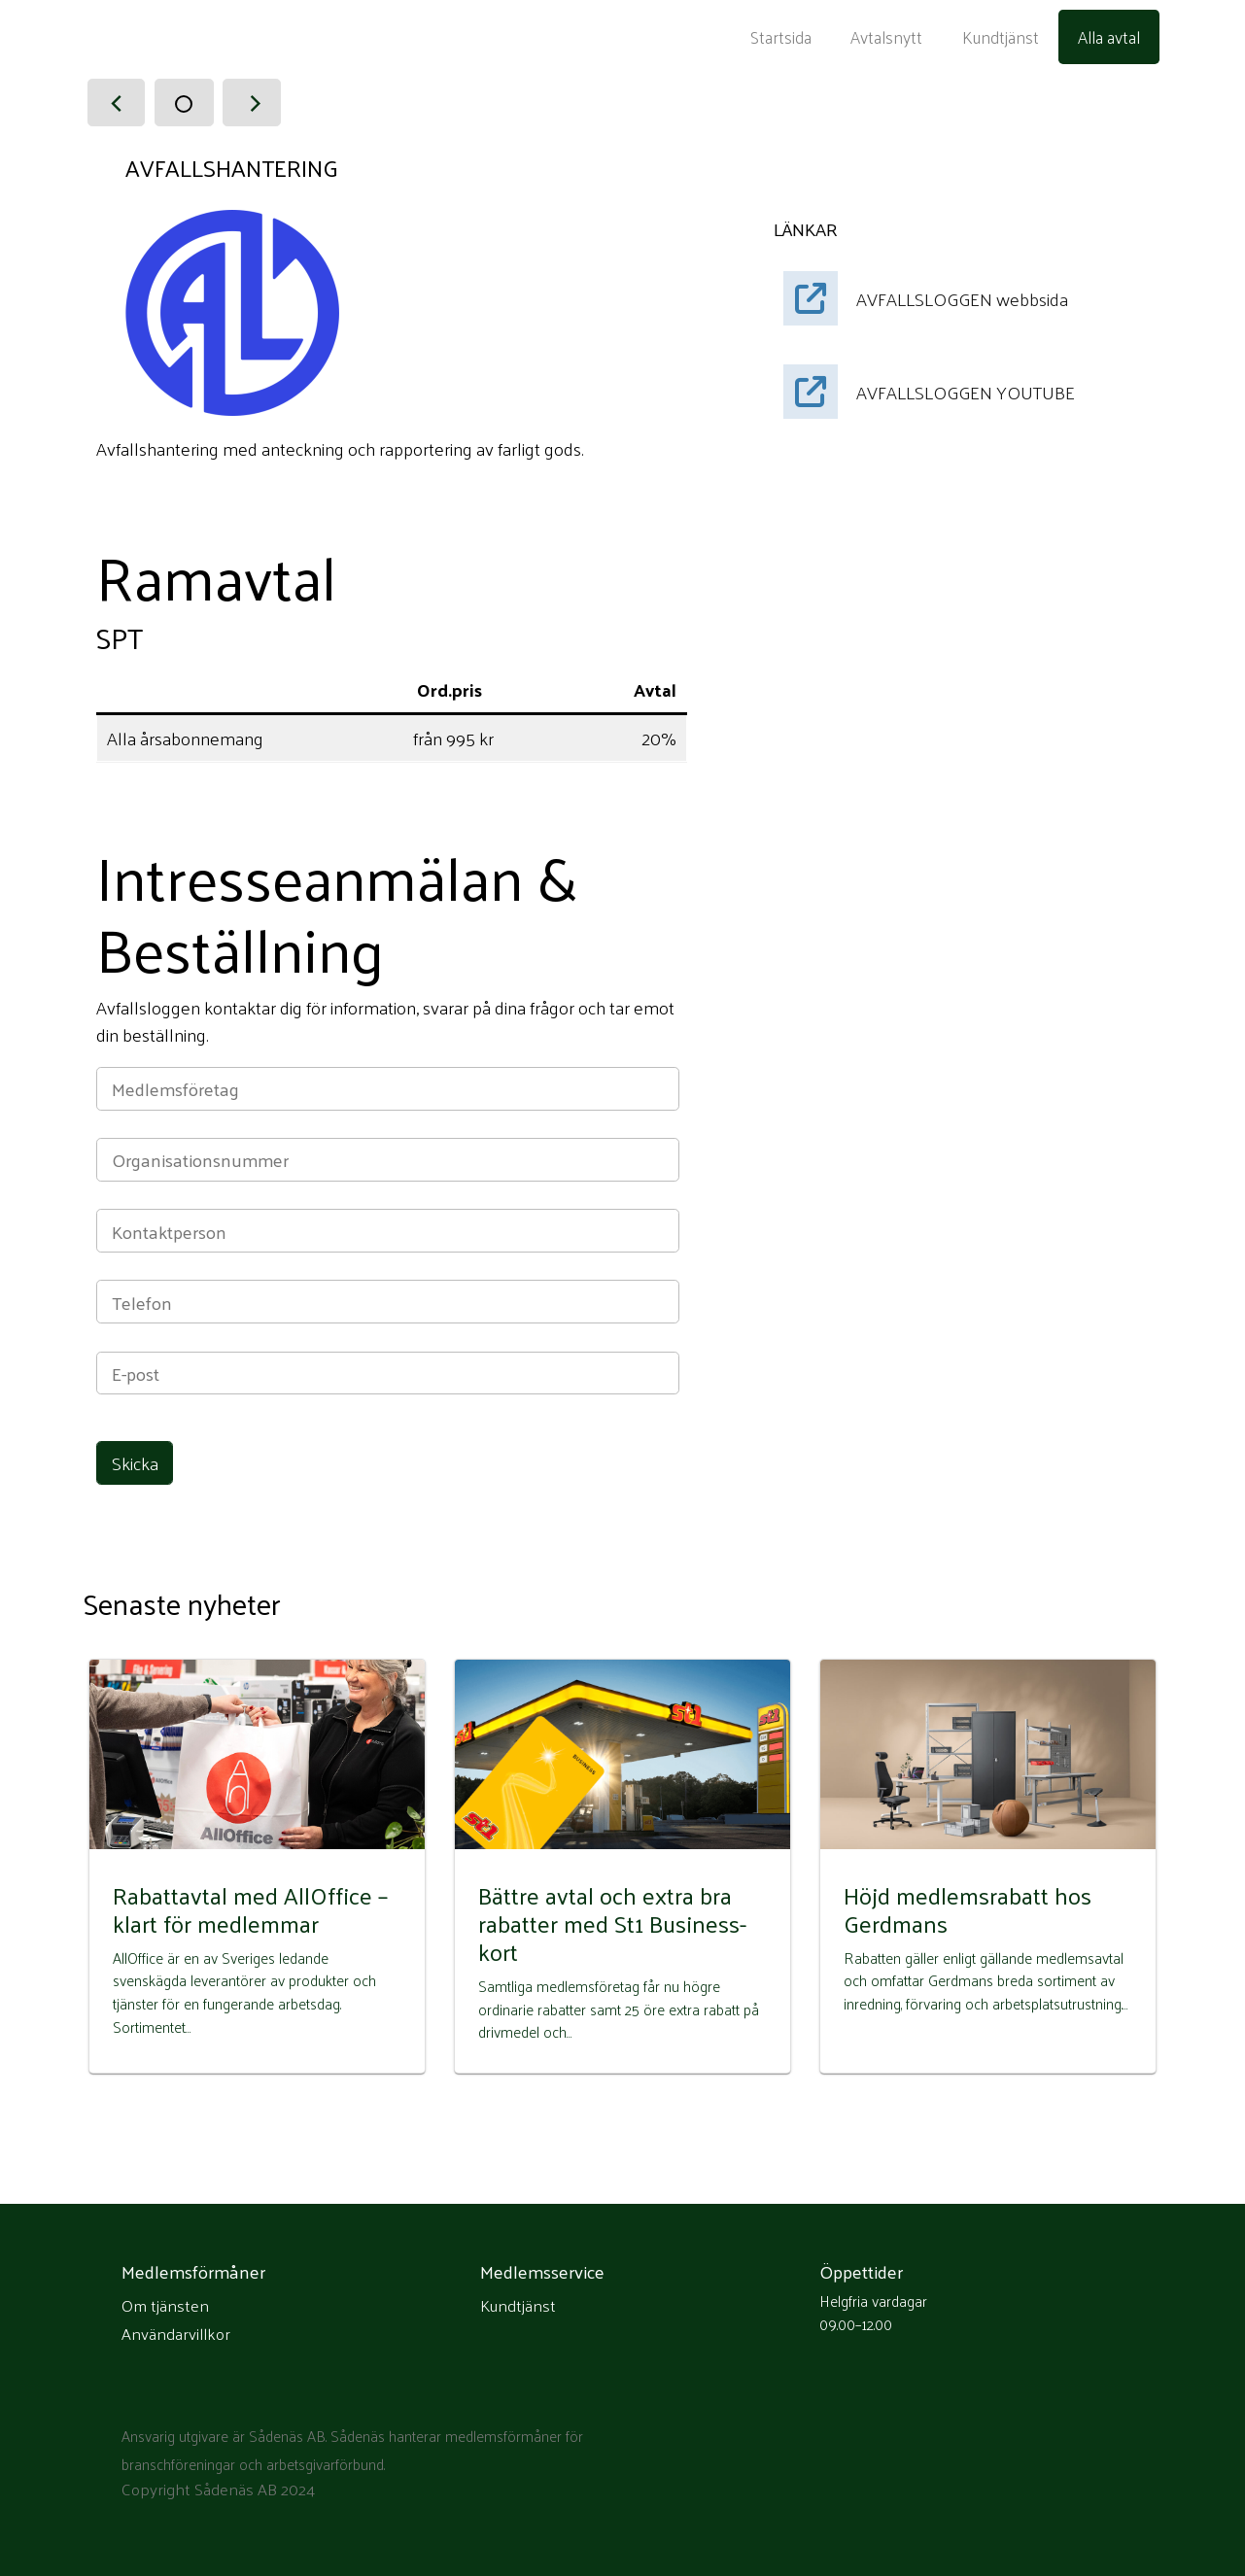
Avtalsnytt (886, 36)
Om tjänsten (165, 2305)
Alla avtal (1109, 36)
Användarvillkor (175, 2334)
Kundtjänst (1000, 36)
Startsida (781, 36)
